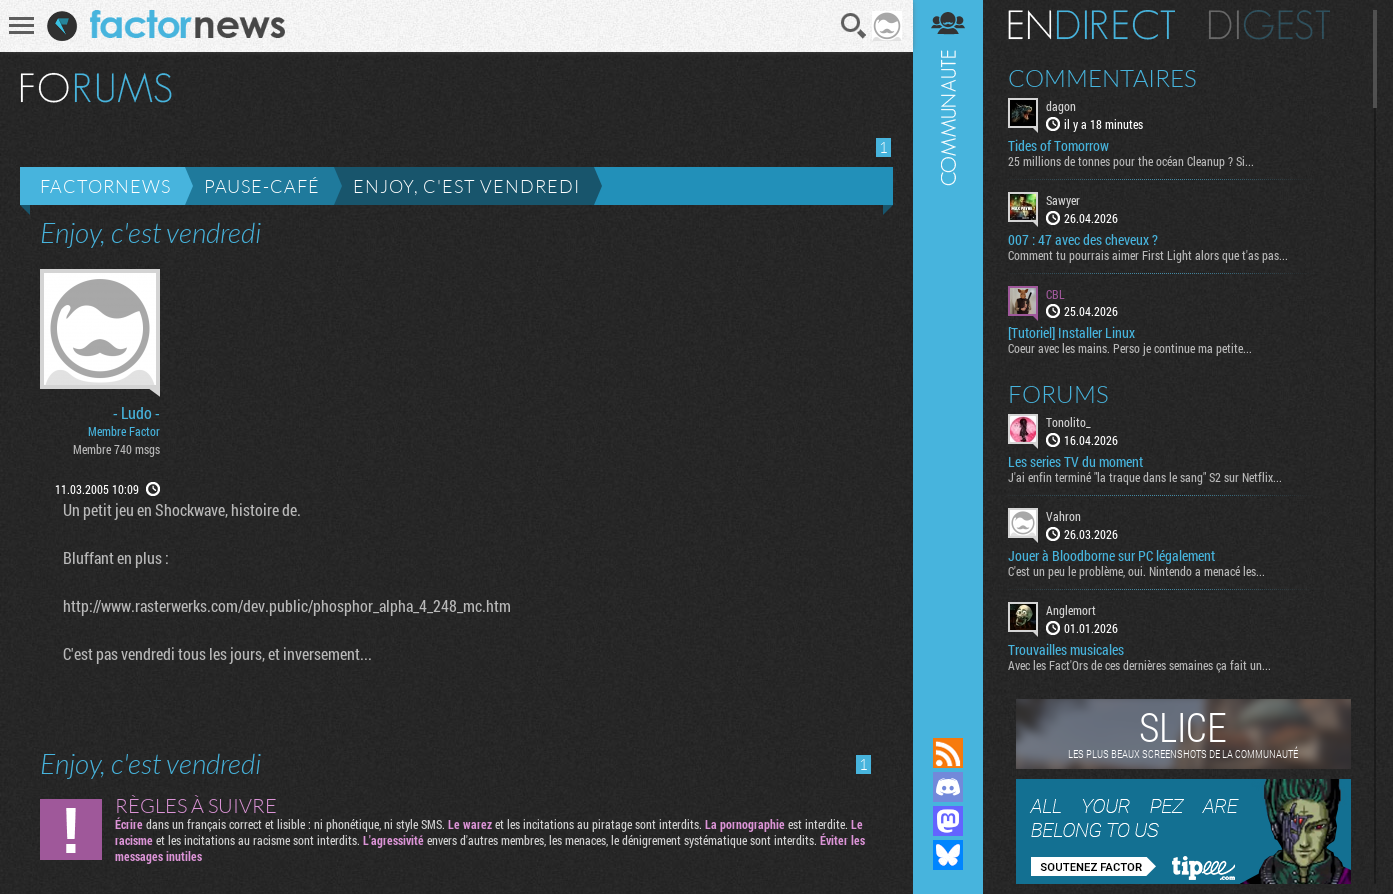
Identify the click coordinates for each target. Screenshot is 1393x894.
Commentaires (1102, 78)
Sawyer (1063, 200)
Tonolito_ (1068, 422)
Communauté (948, 349)
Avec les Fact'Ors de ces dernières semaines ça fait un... (1139, 665)
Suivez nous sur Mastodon (948, 821)
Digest (1269, 25)
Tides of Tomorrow (1058, 146)
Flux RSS (948, 753)
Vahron (1063, 516)
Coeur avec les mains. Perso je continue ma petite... (1130, 348)
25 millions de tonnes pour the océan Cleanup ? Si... (1131, 161)
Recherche (854, 26)
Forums (1058, 394)
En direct (1091, 25)
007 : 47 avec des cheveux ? (1083, 240)
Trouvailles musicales (1066, 650)
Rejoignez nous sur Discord (948, 787)
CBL (1055, 294)
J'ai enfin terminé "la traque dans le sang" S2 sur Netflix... (1145, 477)
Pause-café (262, 186)
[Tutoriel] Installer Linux (1071, 333)
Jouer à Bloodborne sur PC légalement (1111, 556)
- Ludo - (136, 413)
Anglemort (1071, 610)
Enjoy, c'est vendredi (466, 186)
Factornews (105, 186)
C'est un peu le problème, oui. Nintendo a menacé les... (1136, 571)
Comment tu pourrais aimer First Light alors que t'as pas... (1148, 255)
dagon (1061, 106)
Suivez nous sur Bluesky (948, 855)
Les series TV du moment (1075, 462)
